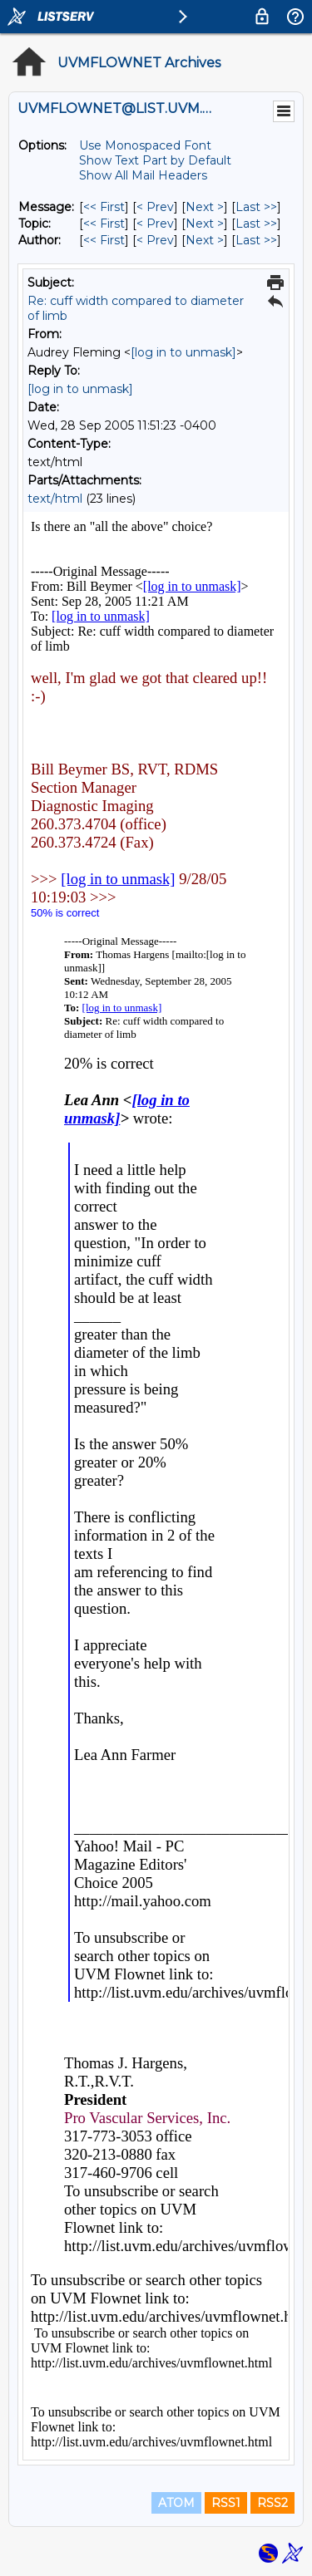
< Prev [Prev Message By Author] (155, 240)
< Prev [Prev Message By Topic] (155, 223)
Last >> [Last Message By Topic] (256, 223)
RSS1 (225, 2502)
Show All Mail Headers (143, 175)
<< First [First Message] (104, 206)
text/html (54, 498)
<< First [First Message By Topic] (104, 223)
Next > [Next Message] (205, 206)
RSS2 (272, 2502)
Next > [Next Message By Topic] (205, 223)
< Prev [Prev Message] (155, 206)
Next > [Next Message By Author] (205, 240)
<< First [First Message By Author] (104, 240)
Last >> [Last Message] (256, 206)
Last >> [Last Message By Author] (256, 240)
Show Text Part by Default (155, 160)
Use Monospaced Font (145, 145)
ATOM (176, 2502)
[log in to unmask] (183, 352)
